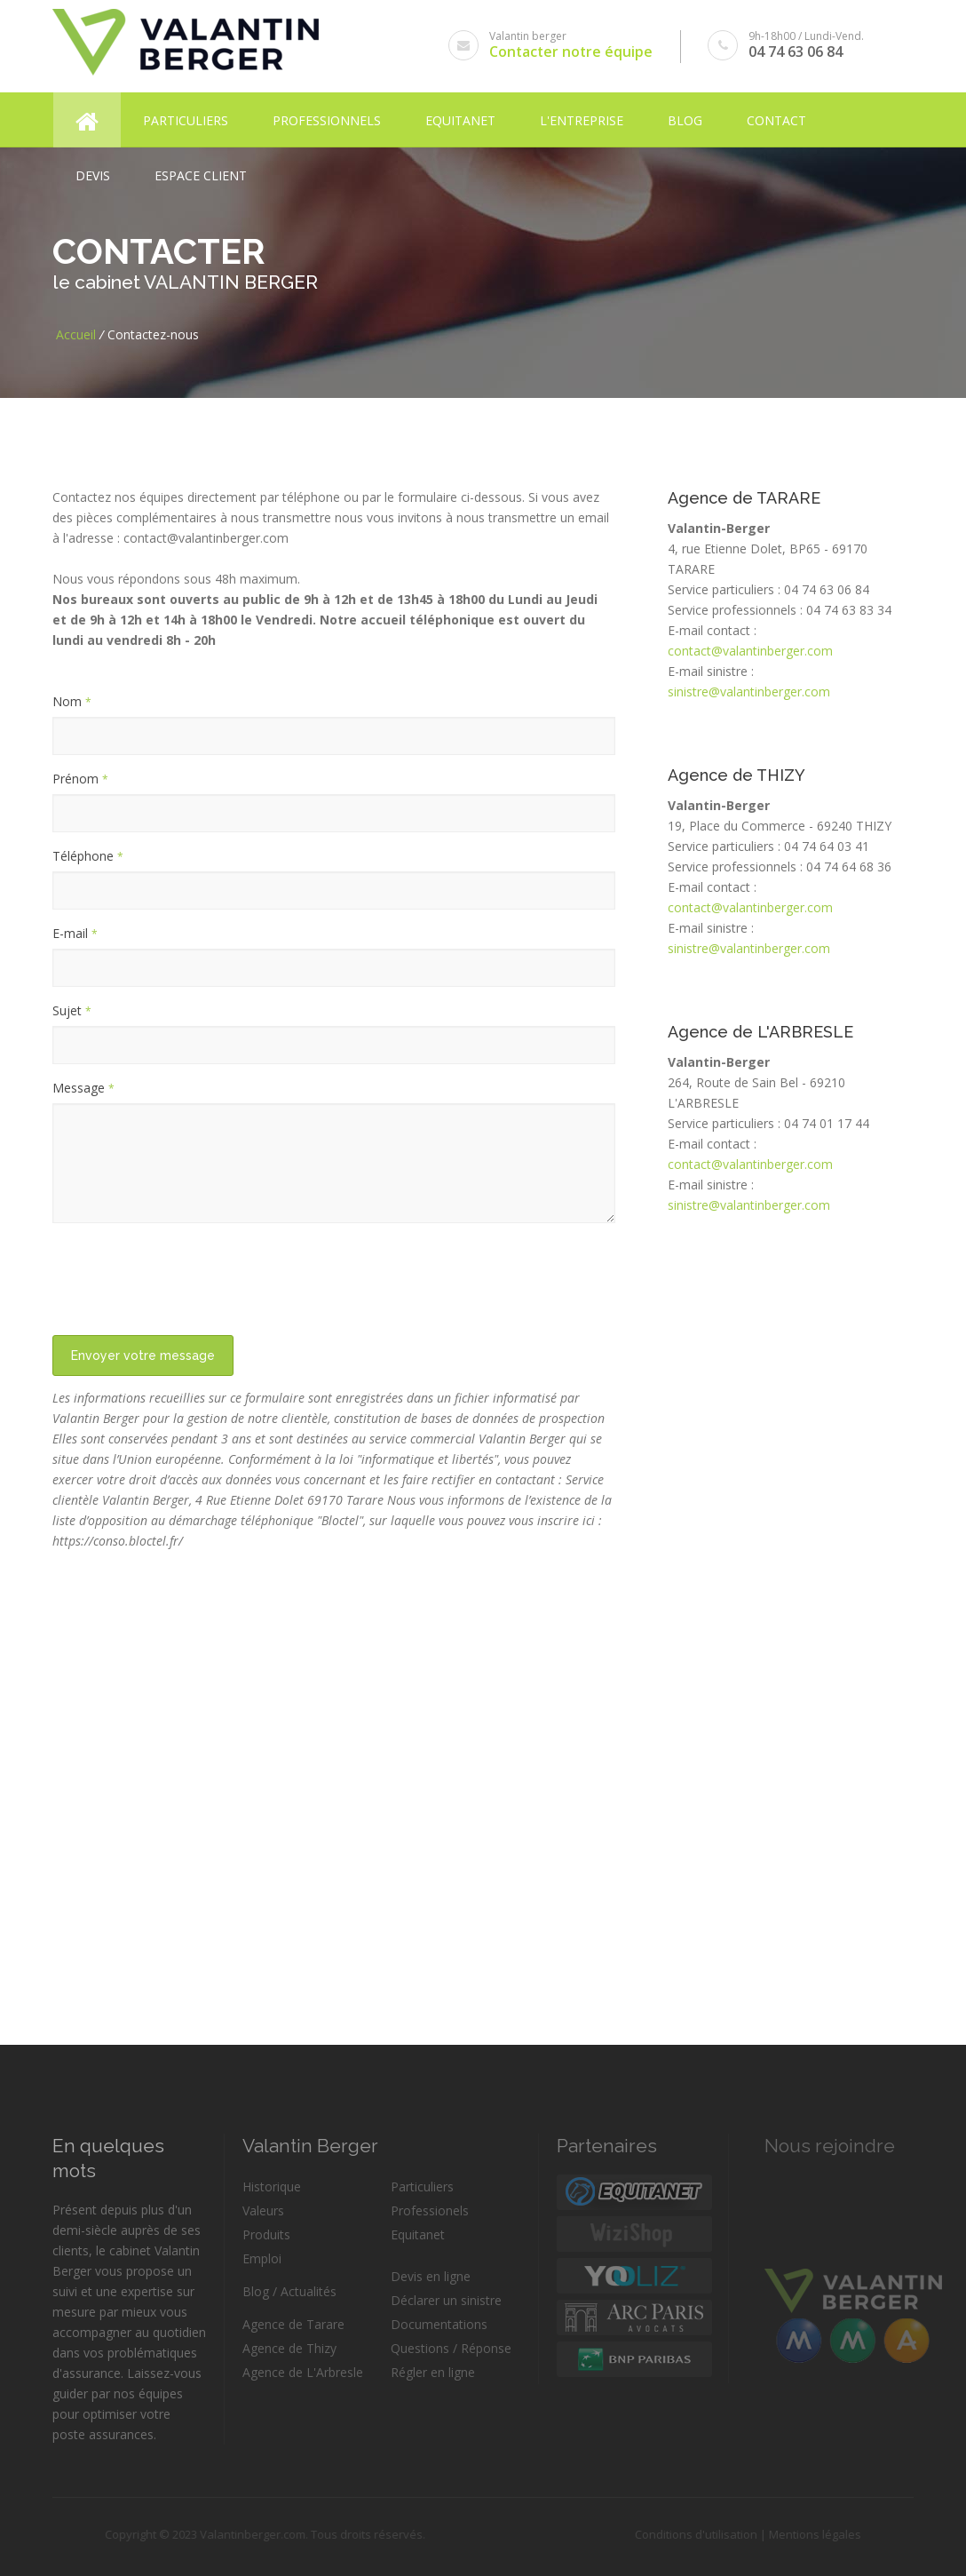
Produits (266, 2234)
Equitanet (460, 116)
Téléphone (87, 855)
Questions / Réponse (451, 2348)
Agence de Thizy (289, 2348)
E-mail (75, 933)
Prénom (80, 778)
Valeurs (263, 2210)
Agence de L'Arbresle (302, 2372)
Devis (92, 171)
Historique (271, 2186)
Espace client (200, 171)
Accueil (76, 334)
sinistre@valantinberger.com (749, 691)
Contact (776, 116)
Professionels (430, 2210)
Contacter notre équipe (572, 51)
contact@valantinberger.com (750, 650)
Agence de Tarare (293, 2324)
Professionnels (327, 116)
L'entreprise (581, 116)
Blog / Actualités (289, 2291)
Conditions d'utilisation (670, 2534)
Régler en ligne (433, 2372)
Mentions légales (789, 2534)
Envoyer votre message (143, 1355)
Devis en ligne (431, 2276)
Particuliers (185, 116)
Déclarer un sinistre (446, 2300)
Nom (71, 701)
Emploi (261, 2258)
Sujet (71, 1010)
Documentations (439, 2324)
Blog (685, 116)
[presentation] (187, 1271)
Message (83, 1087)
